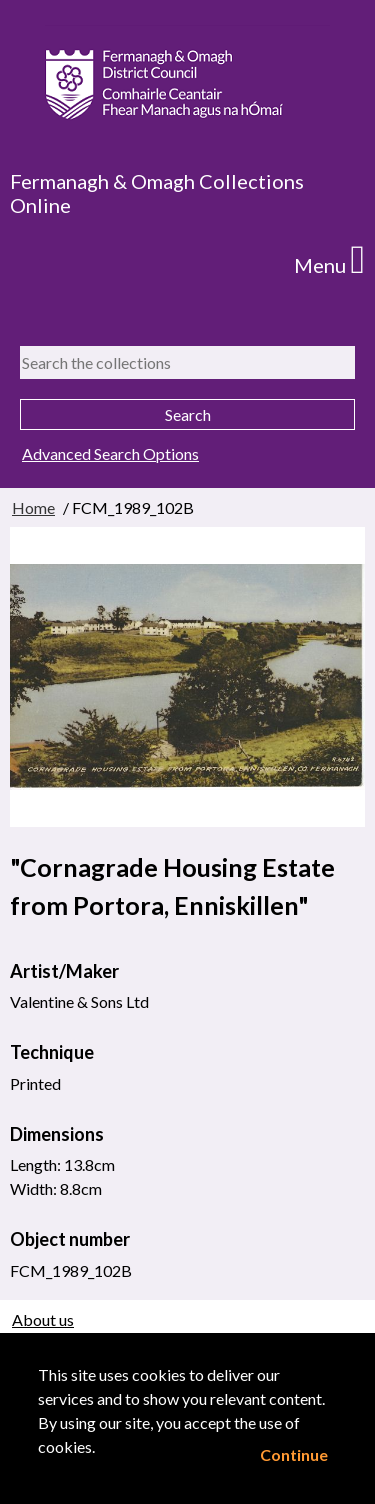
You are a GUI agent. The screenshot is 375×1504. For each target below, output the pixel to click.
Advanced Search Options (110, 453)
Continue (294, 1454)
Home (33, 507)
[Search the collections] (187, 362)
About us (43, 1319)
